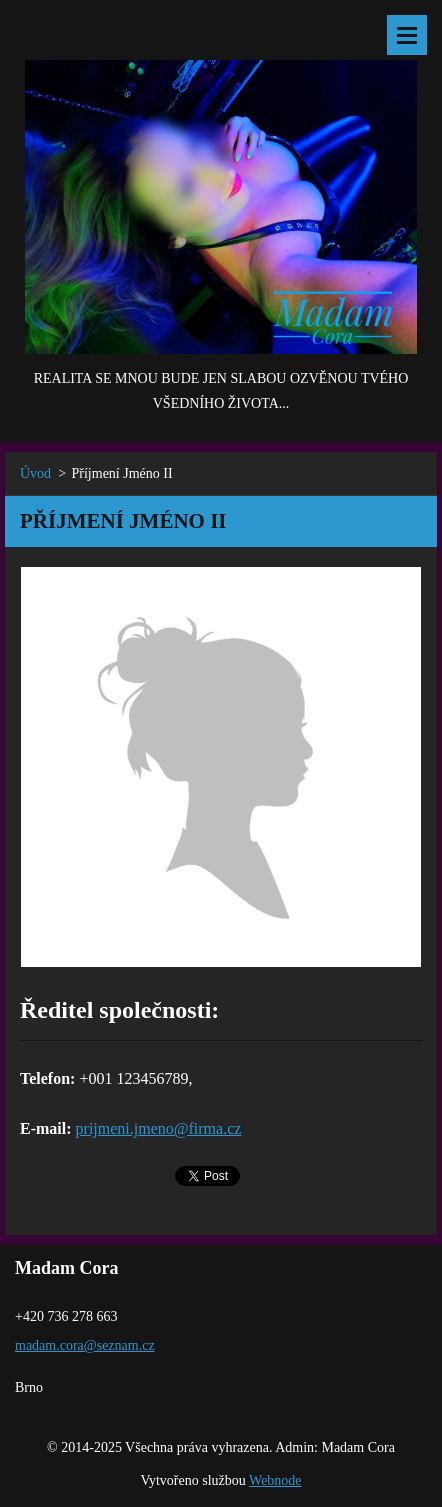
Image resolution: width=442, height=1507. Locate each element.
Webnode (275, 1480)
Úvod (35, 473)
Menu (407, 35)
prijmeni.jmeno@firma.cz (159, 1128)
